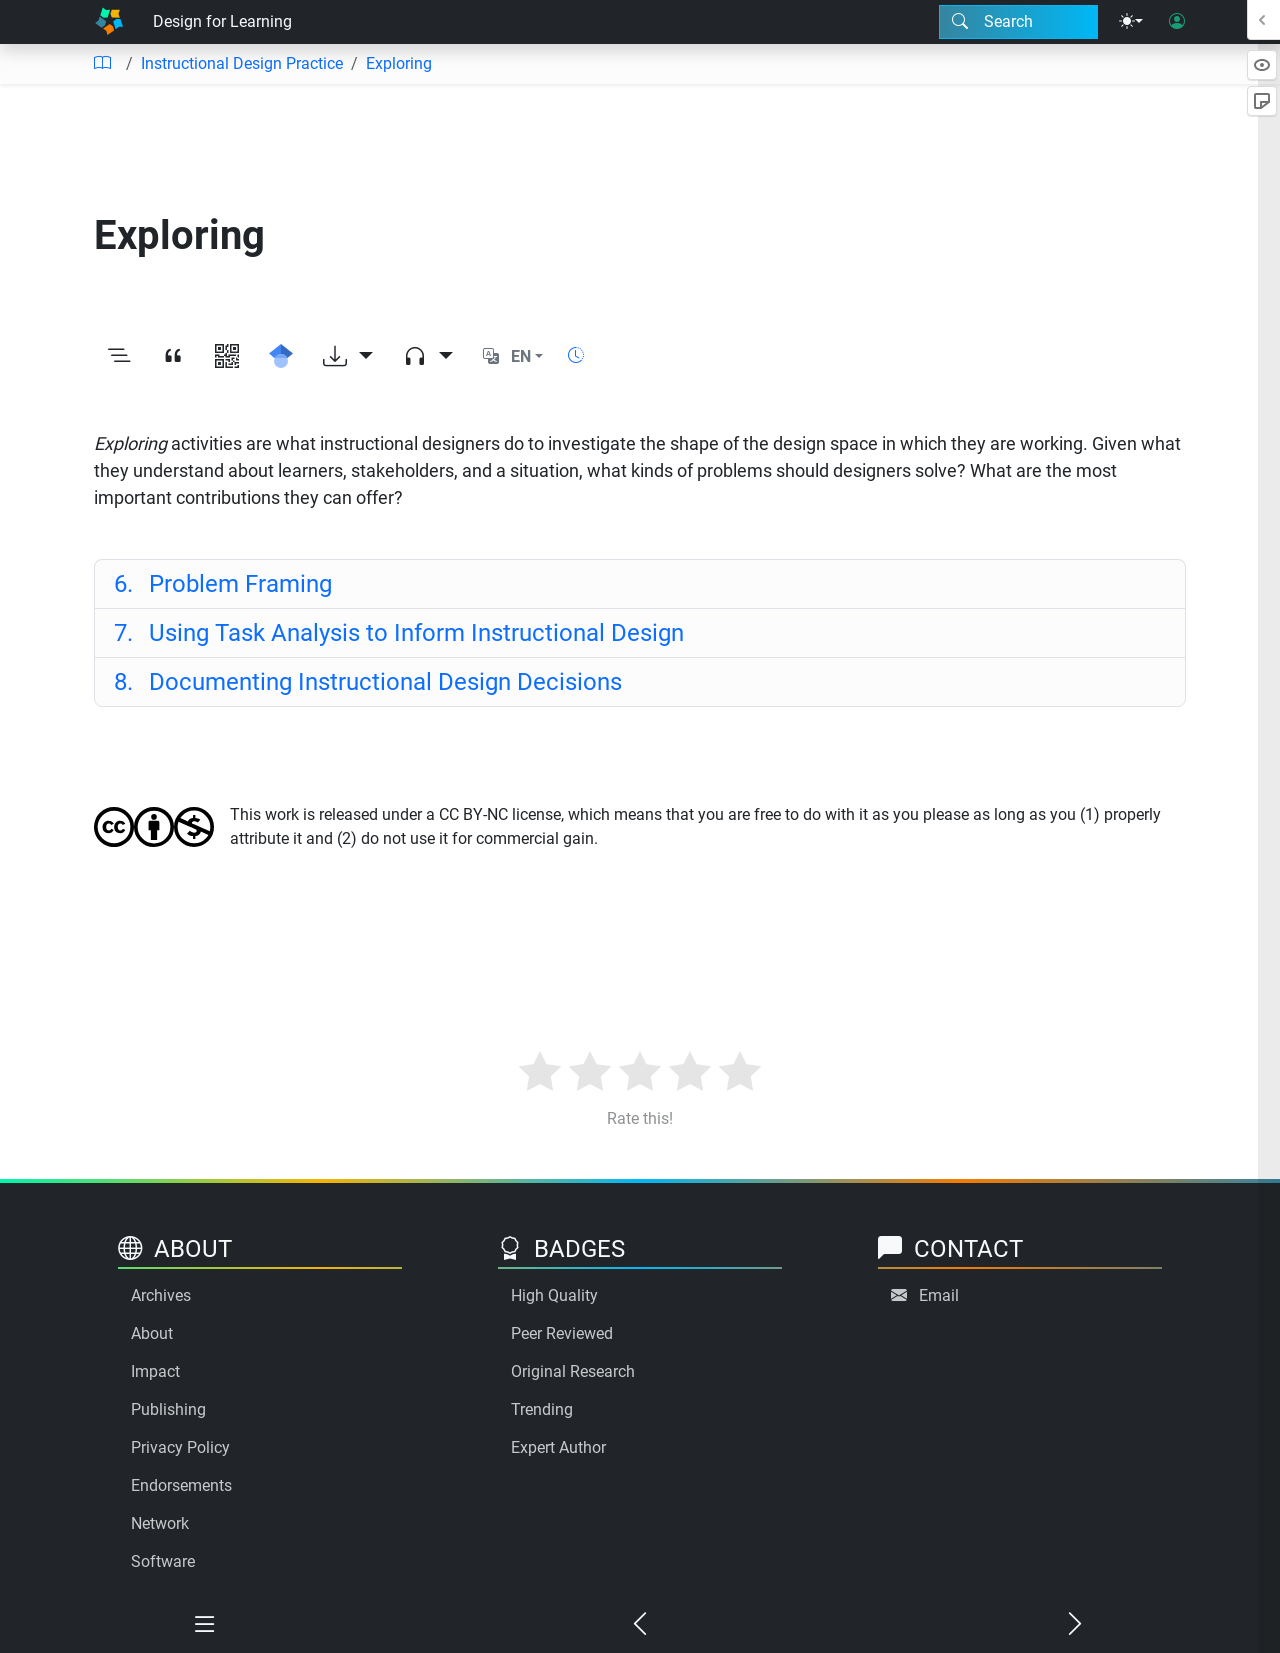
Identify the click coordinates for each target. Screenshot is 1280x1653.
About (152, 1333)
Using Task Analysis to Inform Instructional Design (399, 633)
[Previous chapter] (640, 1625)
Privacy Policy (180, 1447)
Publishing (168, 1409)
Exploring (399, 63)
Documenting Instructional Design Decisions (368, 682)
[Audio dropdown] (428, 357)
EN (521, 356)
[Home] (109, 22)
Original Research (573, 1371)
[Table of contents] (102, 64)
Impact (155, 1371)
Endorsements (181, 1485)
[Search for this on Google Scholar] (281, 357)
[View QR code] (227, 357)
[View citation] (173, 357)
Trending (542, 1409)
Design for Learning (222, 21)
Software (163, 1561)
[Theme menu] (1131, 22)
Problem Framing (223, 584)
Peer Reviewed (562, 1333)
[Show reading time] (576, 355)
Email (939, 1295)
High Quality (554, 1295)
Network (160, 1523)
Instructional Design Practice (242, 63)
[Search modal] (1018, 22)
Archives (161, 1295)
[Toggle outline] (119, 357)
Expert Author (558, 1447)
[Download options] (348, 357)
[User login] (1177, 22)
